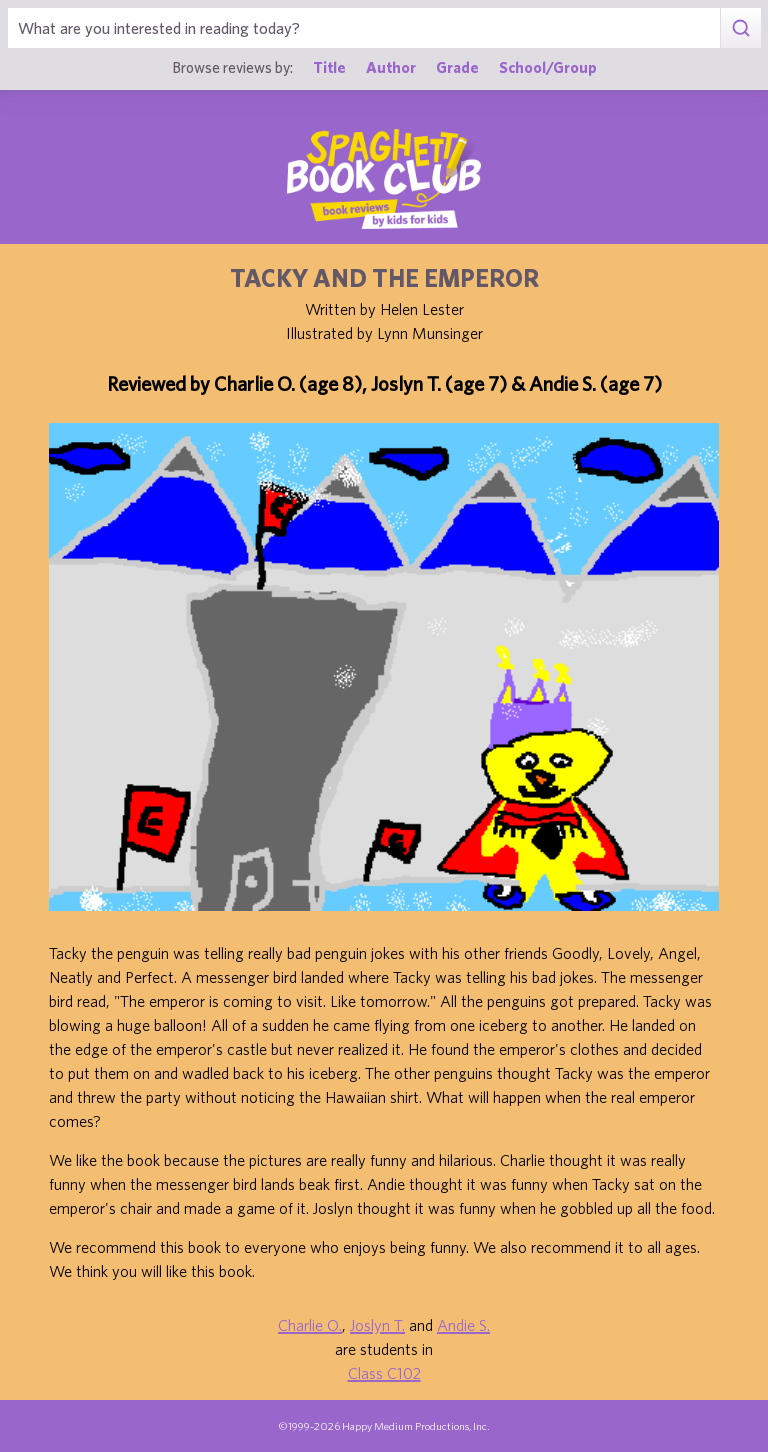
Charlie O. (310, 1325)
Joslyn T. (377, 1325)
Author (391, 67)
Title (329, 67)
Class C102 (384, 1373)
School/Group (548, 67)
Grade (457, 67)
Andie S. (463, 1325)
